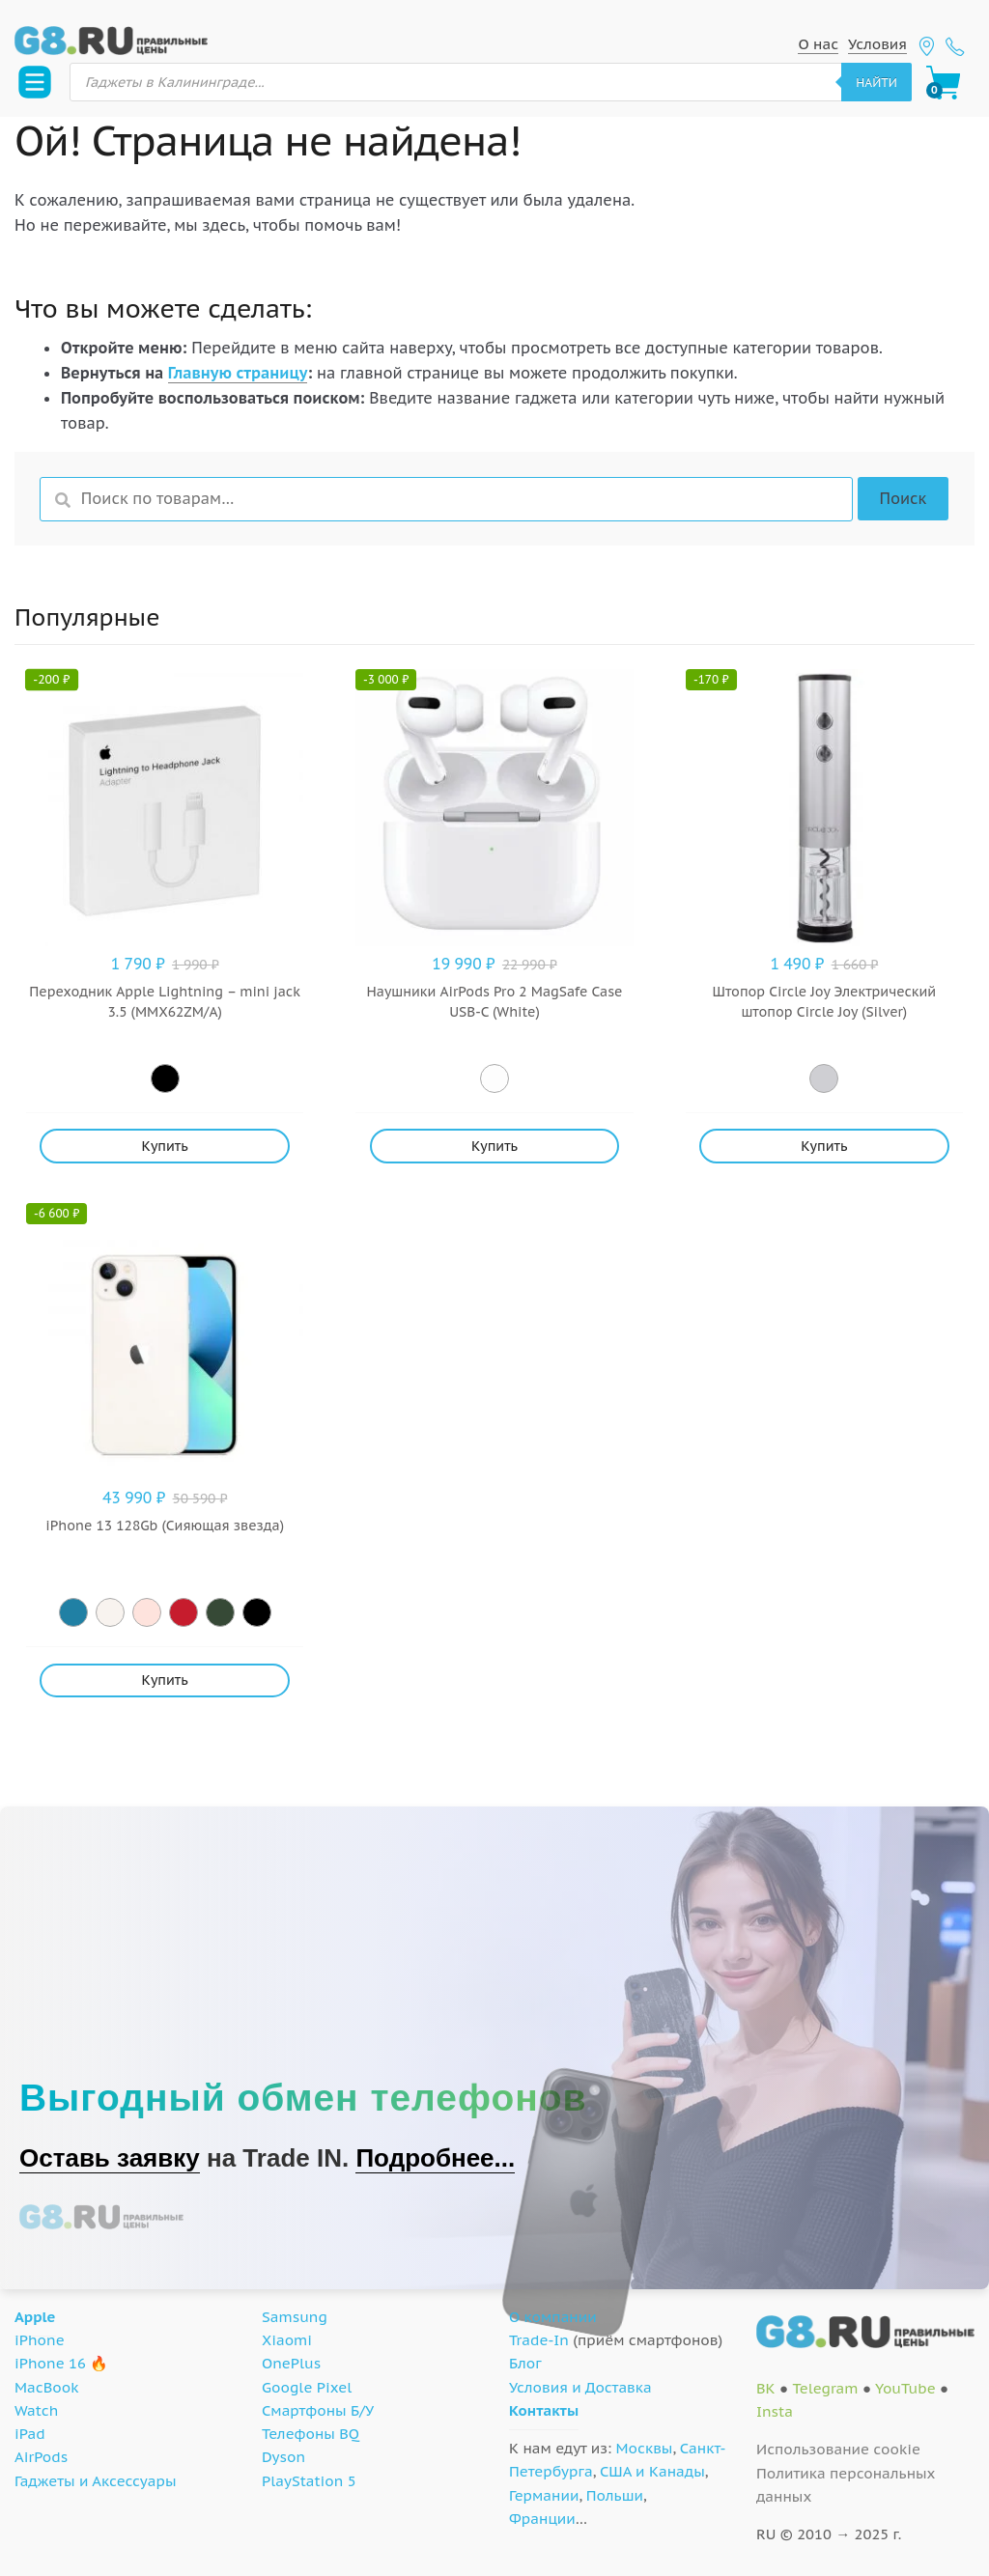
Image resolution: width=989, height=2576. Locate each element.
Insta (774, 2411)
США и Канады (652, 2471)
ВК (766, 2388)
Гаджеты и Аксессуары (95, 2481)
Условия (877, 44)
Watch (36, 2410)
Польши (614, 2495)
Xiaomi (287, 2340)
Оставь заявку (109, 2157)
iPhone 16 (50, 2363)
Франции (542, 2518)
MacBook (46, 2387)
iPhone (39, 2340)
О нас (818, 44)
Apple (35, 2317)
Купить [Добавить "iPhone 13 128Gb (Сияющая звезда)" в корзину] (165, 1680)
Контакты (544, 2410)
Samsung (294, 2317)
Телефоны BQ (310, 2433)
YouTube (905, 2388)
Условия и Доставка (580, 2387)
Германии (544, 2495)
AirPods (41, 2457)
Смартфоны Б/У (318, 2410)
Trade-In (539, 2340)
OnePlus (291, 2363)
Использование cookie (838, 2449)
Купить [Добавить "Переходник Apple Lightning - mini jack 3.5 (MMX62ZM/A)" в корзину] (165, 1146)
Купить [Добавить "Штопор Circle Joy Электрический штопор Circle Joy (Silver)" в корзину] (824, 1146)
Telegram (825, 2388)
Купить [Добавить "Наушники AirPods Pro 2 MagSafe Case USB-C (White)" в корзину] (494, 1146)
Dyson (283, 2457)
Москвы (644, 2448)
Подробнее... (435, 2157)
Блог (525, 2363)
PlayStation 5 (309, 2481)
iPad (29, 2433)
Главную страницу (238, 372)
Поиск (902, 498)
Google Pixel (307, 2387)
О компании (553, 2317)
